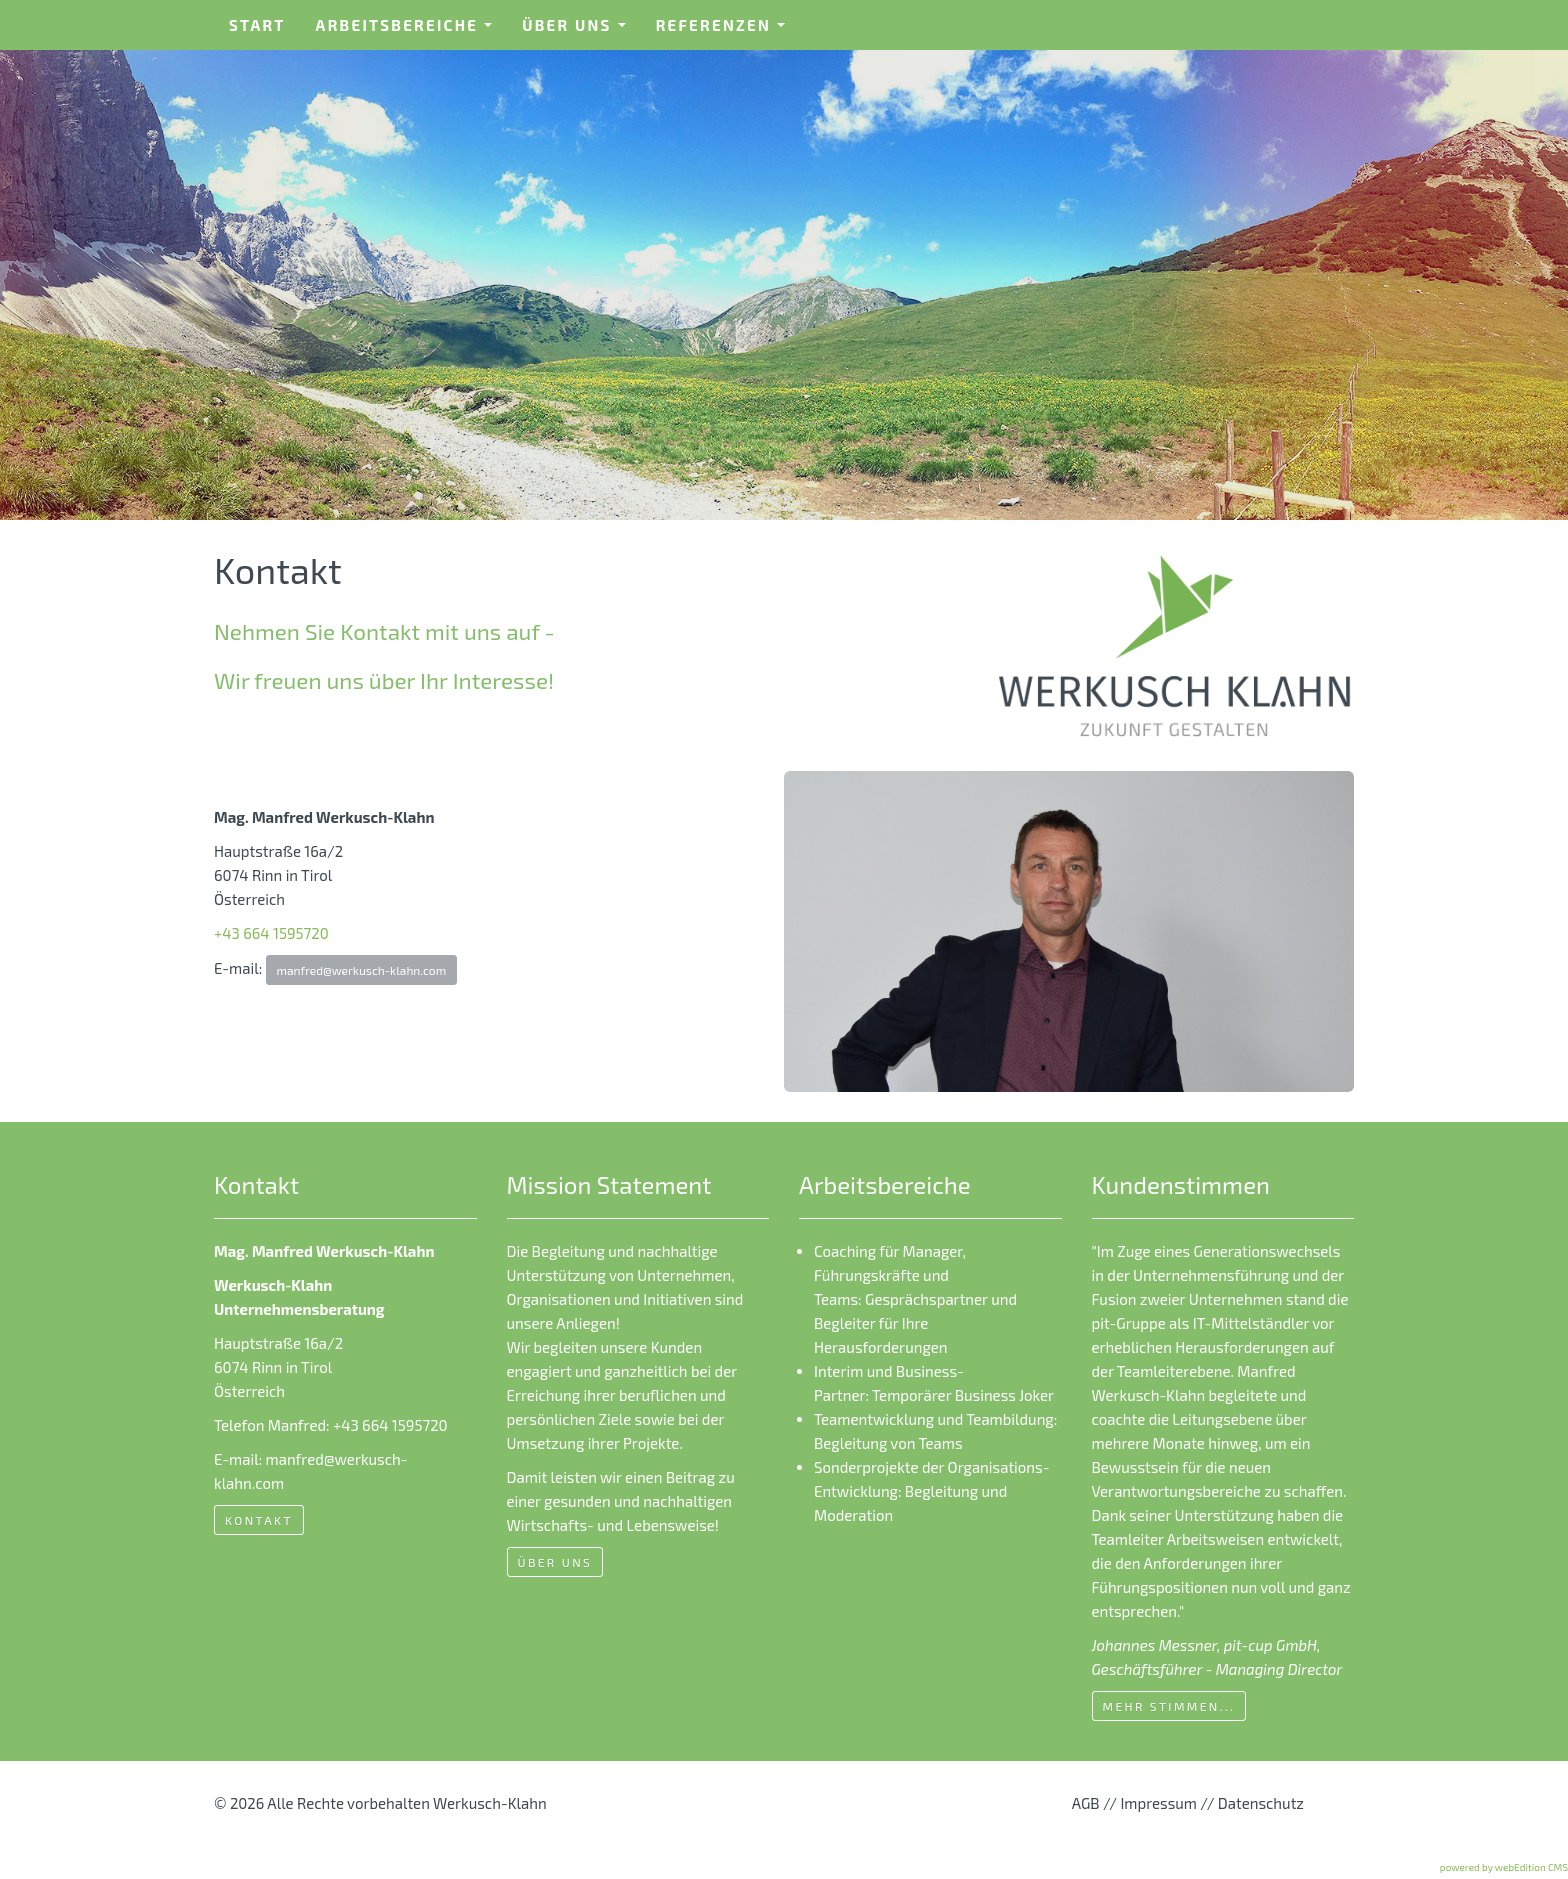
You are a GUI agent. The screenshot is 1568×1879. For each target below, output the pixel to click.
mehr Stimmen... (1169, 1706)
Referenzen (727, 31)
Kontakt (259, 1520)
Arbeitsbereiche (411, 31)
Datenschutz (1261, 1803)
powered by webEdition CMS (1504, 1867)
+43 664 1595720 (271, 933)
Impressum (1158, 1803)
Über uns (580, 31)
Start (257, 25)
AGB (1086, 1803)
